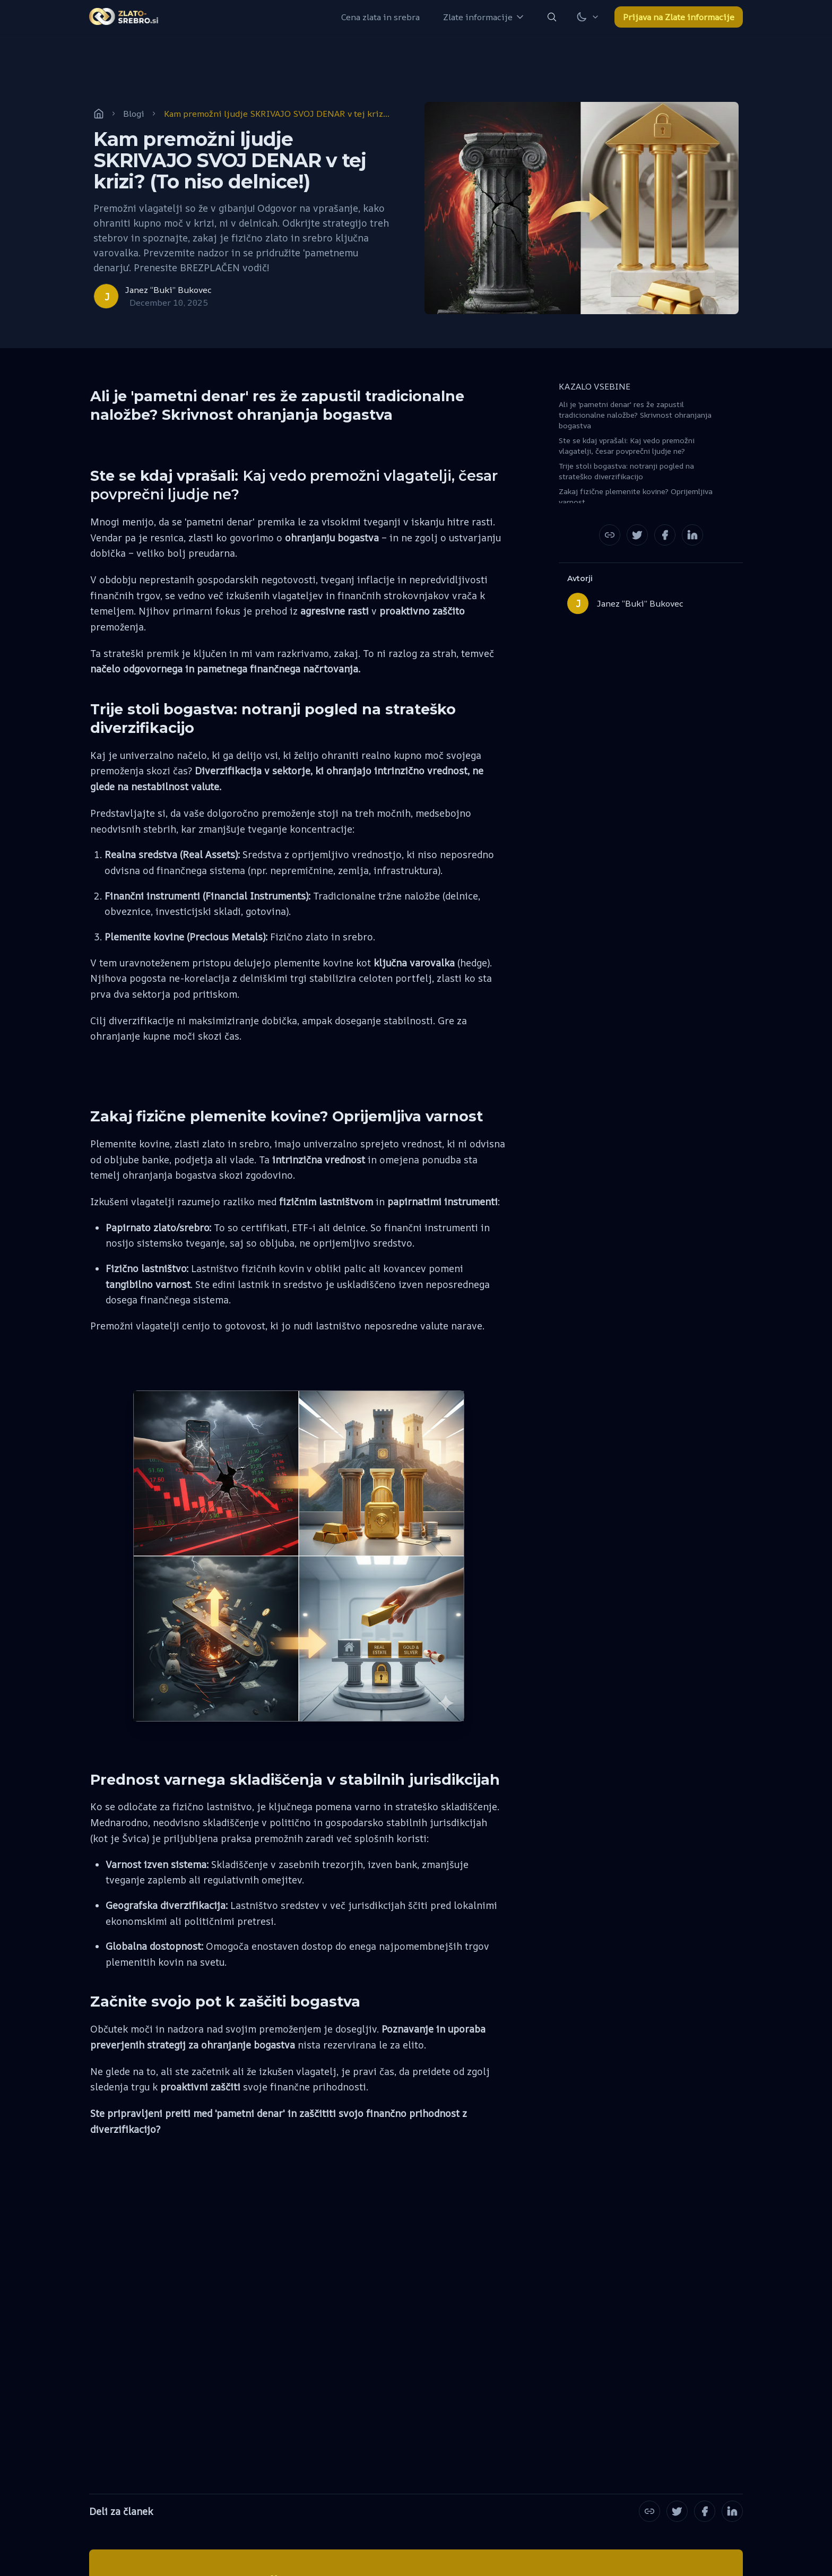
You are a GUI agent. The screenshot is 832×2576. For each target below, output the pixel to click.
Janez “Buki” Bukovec (640, 603)
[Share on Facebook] (664, 535)
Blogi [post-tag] (133, 113)
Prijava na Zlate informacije (678, 17)
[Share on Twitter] (637, 535)
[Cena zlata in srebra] (380, 17)
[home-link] (123, 17)
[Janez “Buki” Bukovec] (152, 296)
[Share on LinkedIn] (692, 535)
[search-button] (551, 17)
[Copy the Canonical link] (609, 535)
